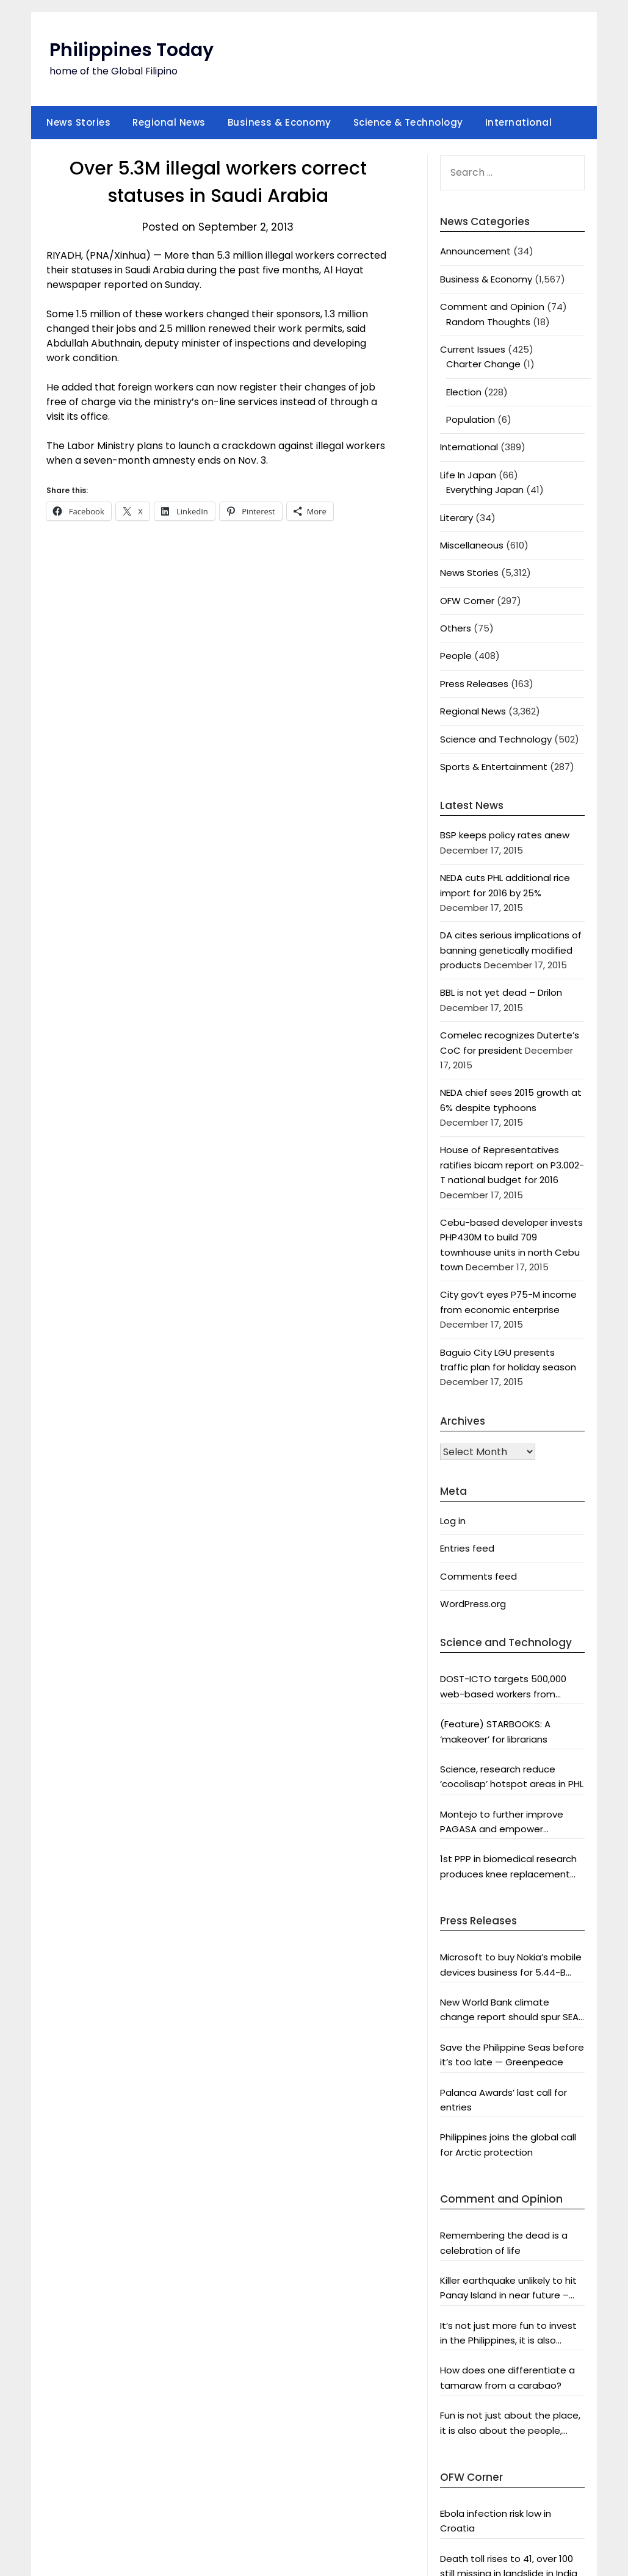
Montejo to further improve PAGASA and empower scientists (501, 1822)
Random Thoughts (488, 321)
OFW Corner (467, 600)
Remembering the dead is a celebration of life (504, 2242)
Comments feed (478, 1576)
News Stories (78, 122)
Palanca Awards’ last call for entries (503, 2100)
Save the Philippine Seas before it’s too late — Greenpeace (512, 2054)
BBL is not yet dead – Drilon (501, 992)
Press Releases (474, 683)
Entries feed (467, 1548)
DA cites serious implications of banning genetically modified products (511, 950)
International (518, 122)
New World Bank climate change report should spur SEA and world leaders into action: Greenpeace (509, 2010)
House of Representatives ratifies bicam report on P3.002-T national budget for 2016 (512, 1164)
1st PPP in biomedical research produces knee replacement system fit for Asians (508, 1867)
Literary (456, 517)
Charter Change (483, 364)
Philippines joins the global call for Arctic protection (508, 2144)
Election (464, 392)
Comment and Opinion (492, 306)
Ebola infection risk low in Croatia (495, 2521)
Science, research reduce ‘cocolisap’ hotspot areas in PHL (511, 1776)
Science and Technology (496, 739)
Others (455, 628)
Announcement (475, 251)
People (456, 655)
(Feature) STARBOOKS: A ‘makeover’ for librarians (495, 1731)
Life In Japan (468, 475)
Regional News (169, 122)
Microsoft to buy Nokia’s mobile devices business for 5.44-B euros (511, 1965)
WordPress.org (473, 1603)
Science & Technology (408, 122)
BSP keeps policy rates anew (504, 835)
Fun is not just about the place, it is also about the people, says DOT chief (510, 2423)
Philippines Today (131, 50)
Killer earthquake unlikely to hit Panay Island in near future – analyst (508, 2288)
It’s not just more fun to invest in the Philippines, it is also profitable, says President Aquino (508, 2333)
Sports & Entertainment (493, 766)
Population (470, 419)
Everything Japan (485, 489)
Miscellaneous (471, 545)
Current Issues (472, 349)
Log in (453, 1520)
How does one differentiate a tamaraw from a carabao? (507, 2377)
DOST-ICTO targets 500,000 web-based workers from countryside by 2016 (503, 1687)
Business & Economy (279, 122)
